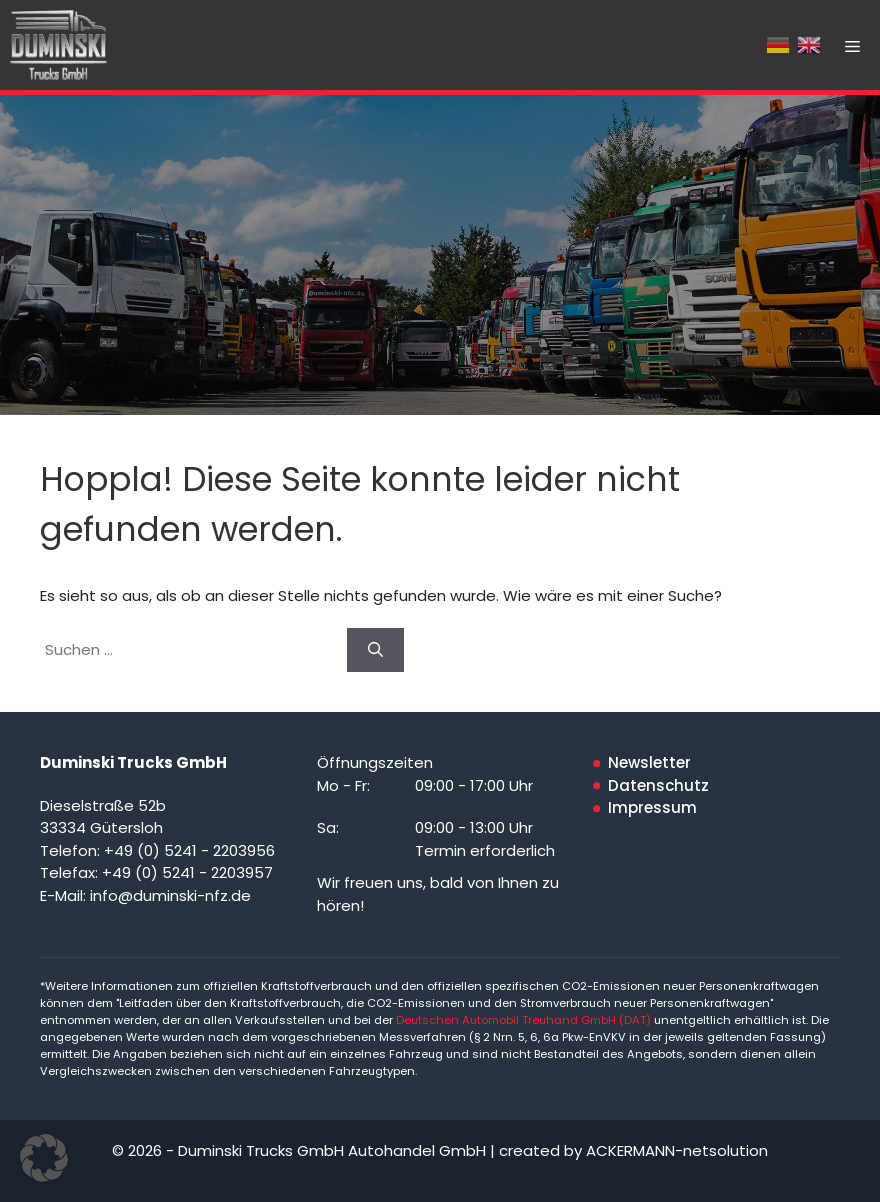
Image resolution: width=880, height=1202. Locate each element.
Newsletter (649, 762)
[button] (44, 1158)
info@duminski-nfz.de (170, 895)
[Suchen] (375, 650)
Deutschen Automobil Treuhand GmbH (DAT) (525, 1020)
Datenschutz (658, 785)
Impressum (652, 807)
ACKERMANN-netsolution (677, 1150)
